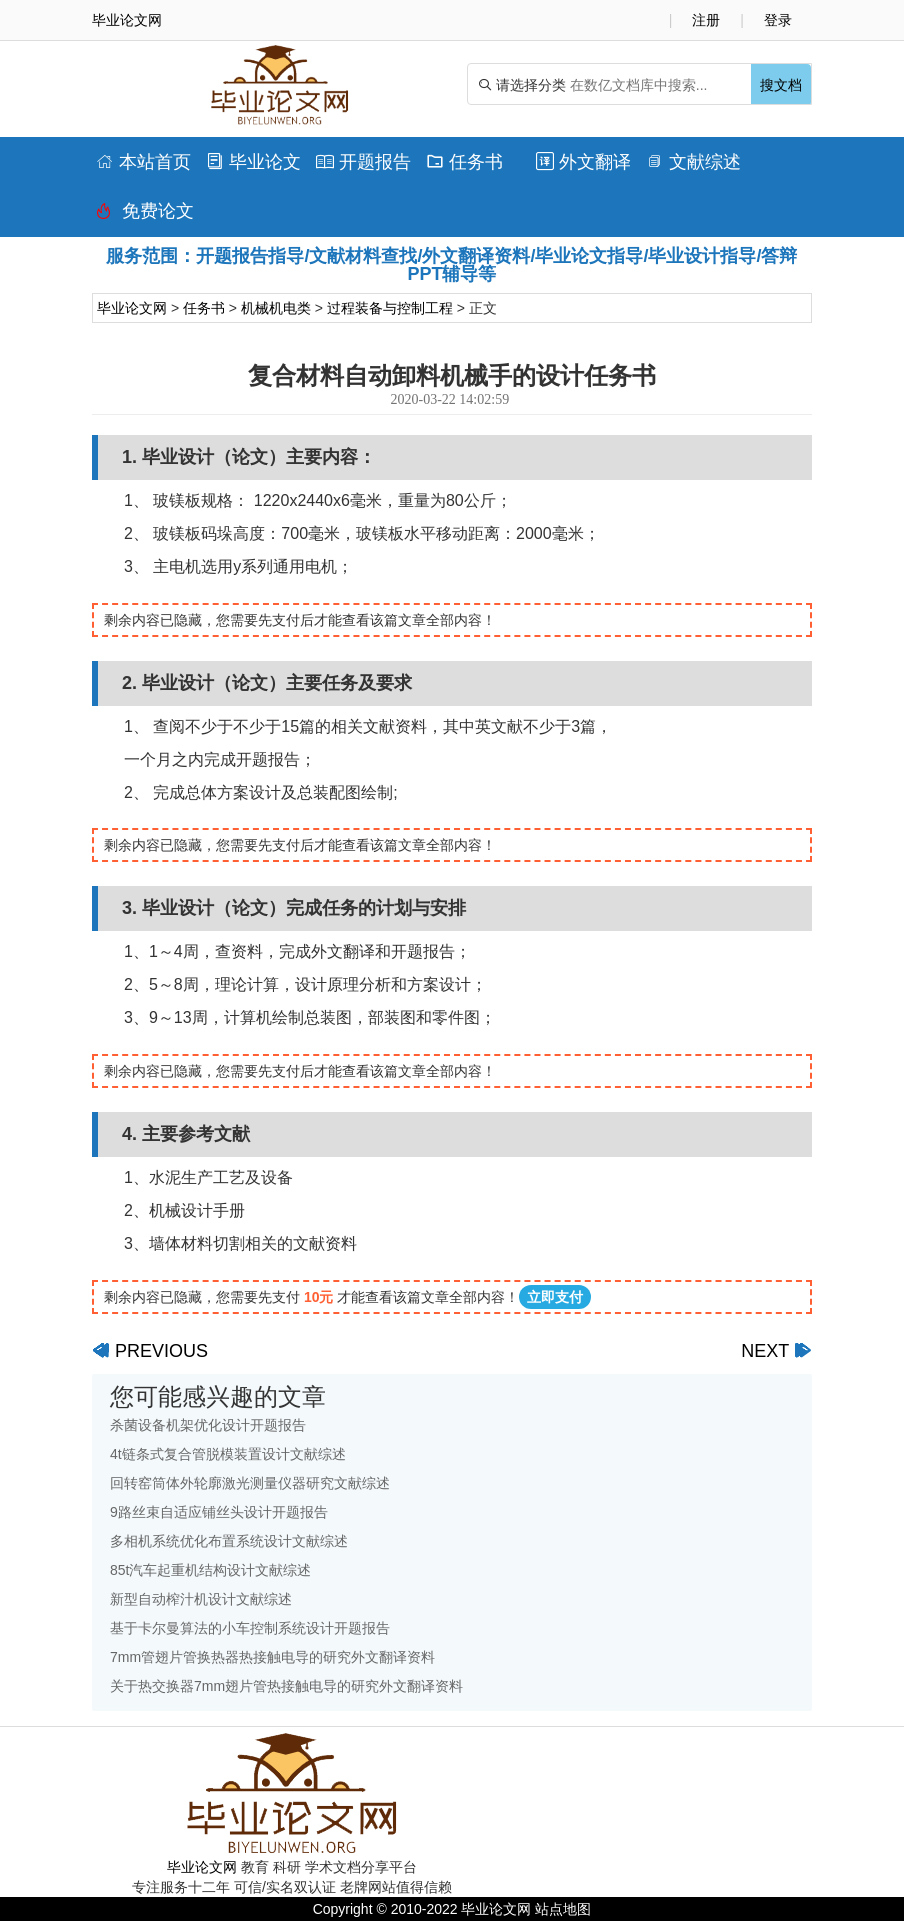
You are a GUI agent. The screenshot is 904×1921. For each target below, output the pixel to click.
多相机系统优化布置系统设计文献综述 (229, 1541)
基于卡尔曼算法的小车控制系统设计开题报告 (250, 1628)
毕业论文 (253, 162)
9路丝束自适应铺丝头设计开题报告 (219, 1512)
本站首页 (143, 162)
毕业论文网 (132, 308)
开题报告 (363, 162)
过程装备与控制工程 (390, 308)
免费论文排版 (145, 216)
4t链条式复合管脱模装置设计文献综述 (228, 1454)
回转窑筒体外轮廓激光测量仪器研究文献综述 (250, 1483)
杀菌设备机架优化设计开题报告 (208, 1425)
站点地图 (563, 1909)
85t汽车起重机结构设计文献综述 (210, 1570)
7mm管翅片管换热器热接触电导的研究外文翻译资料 (272, 1657)
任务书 (464, 162)
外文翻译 (583, 162)
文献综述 (693, 162)
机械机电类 (276, 308)
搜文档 (781, 85)
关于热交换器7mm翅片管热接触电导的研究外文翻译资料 (286, 1686)
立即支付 (555, 1297)
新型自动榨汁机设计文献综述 (201, 1599)
